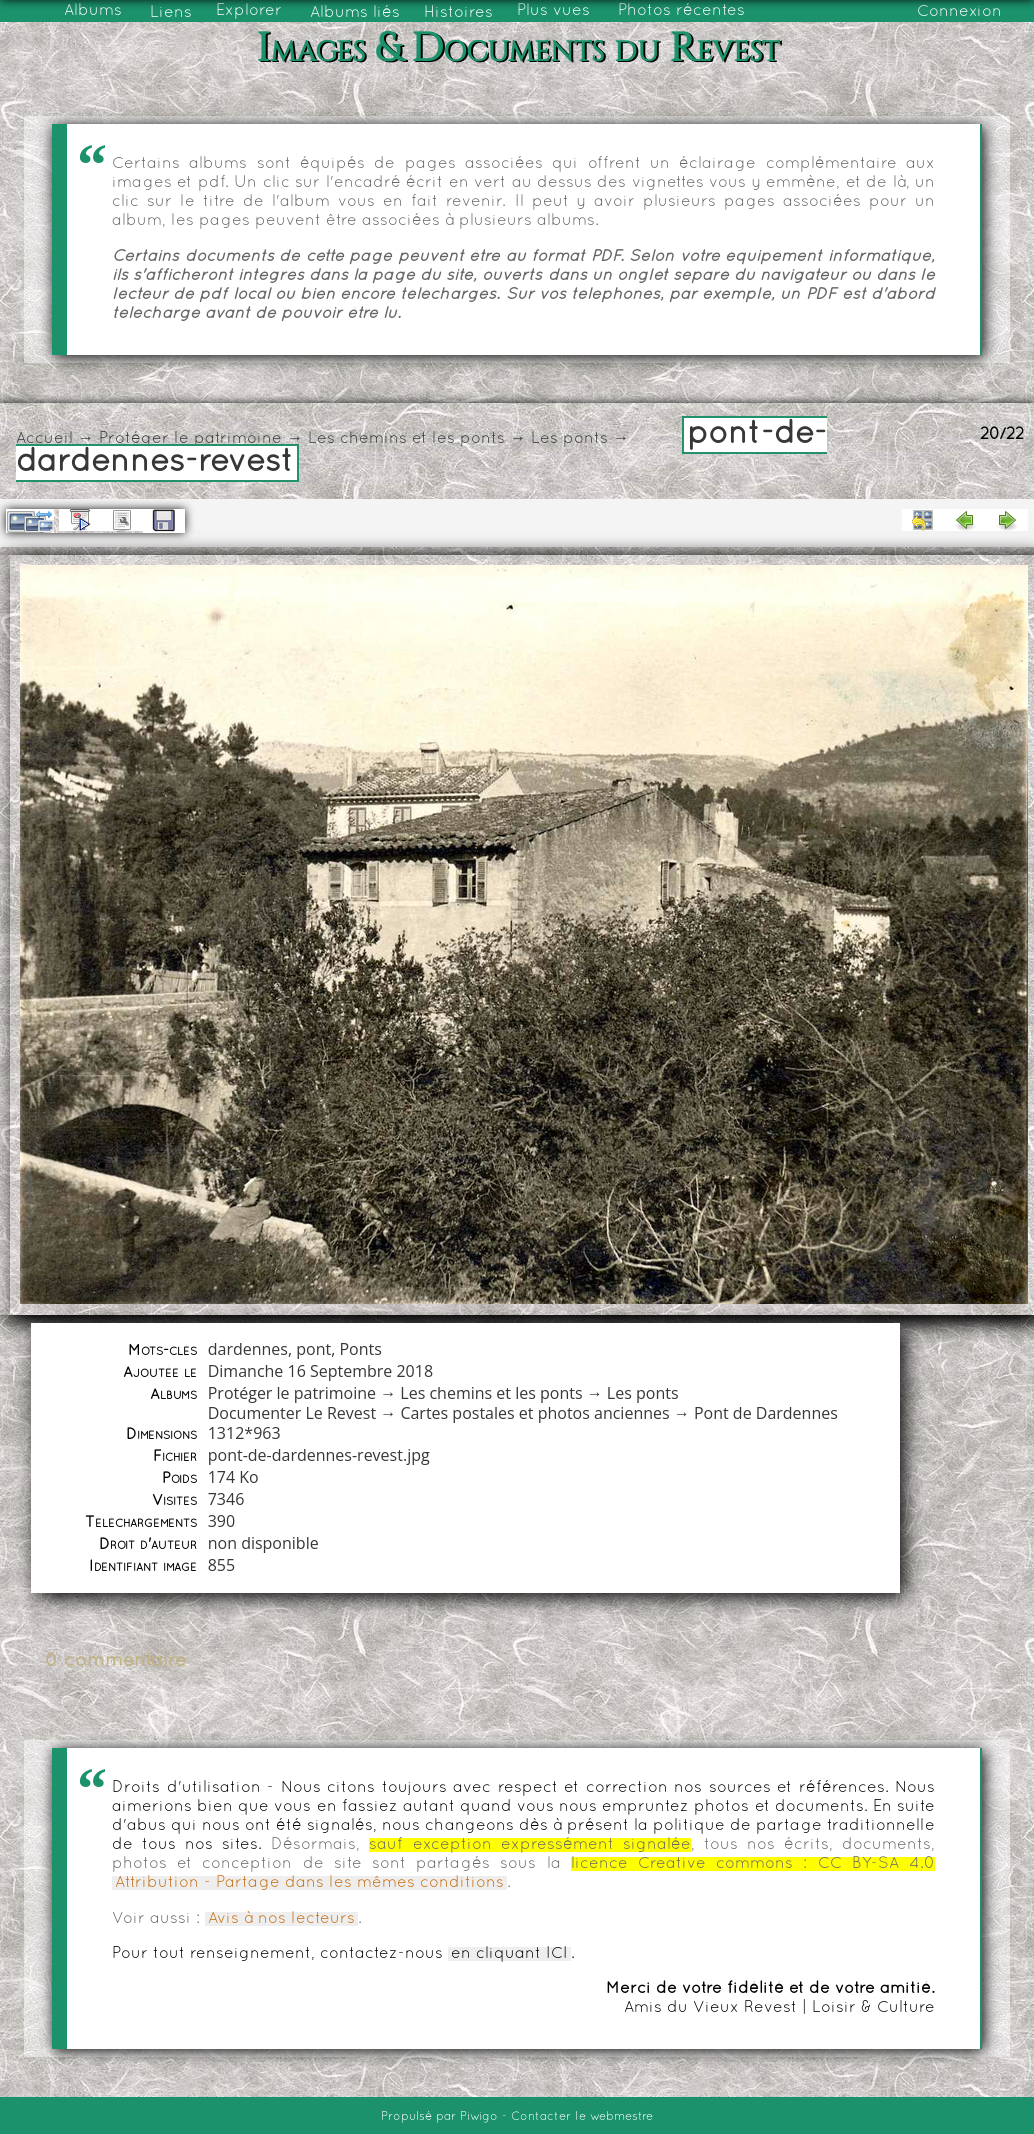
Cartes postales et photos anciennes (534, 1413)
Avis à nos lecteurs (281, 1919)
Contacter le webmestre (582, 2117)
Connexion (959, 12)
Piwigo (479, 2117)
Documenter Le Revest (292, 1413)
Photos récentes (681, 11)
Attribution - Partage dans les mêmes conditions (309, 1883)
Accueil (44, 439)
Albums (93, 11)
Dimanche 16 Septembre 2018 (320, 1371)
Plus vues (553, 11)
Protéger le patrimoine (190, 439)
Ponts (360, 1349)
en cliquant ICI (509, 1954)
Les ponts (569, 439)
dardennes (248, 1349)
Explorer (249, 11)
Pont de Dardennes (766, 1413)
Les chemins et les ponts (406, 439)
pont (313, 1349)
